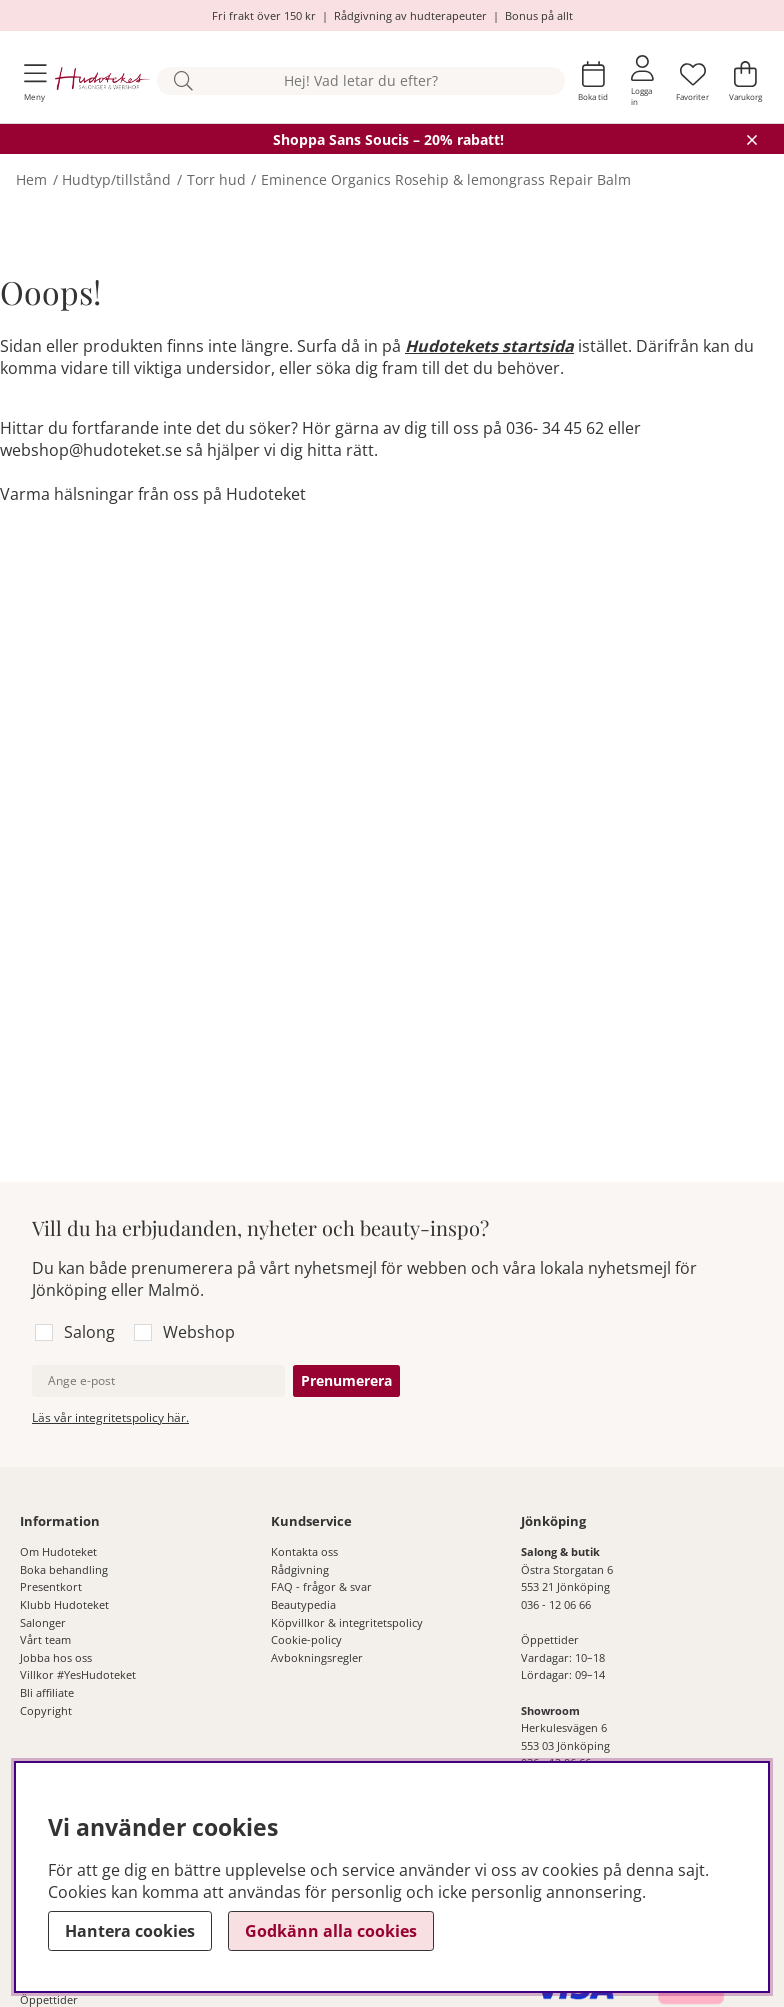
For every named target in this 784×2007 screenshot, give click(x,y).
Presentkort (51, 1586)
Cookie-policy (306, 1639)
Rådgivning (300, 1569)
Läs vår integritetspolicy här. (110, 1417)
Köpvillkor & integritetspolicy (347, 1622)
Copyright (46, 1710)
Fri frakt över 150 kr (264, 15)
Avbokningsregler (317, 1657)
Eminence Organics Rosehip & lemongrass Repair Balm (446, 179)
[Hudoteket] (103, 80)
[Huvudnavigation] (35, 81)
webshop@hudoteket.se (91, 450)
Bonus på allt (539, 15)
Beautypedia (303, 1604)
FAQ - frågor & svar (321, 1586)
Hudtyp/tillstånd (116, 179)
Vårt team (45, 1639)
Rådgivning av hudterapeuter (410, 15)
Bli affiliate (47, 1692)
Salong (89, 1332)
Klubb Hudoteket (64, 1604)
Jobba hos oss (56, 1657)
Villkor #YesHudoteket (78, 1674)
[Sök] (361, 81)
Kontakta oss (304, 1551)
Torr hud (216, 179)
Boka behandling (64, 1569)
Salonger (43, 1622)
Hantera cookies (130, 1931)
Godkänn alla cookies (331, 1931)
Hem (31, 179)
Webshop (199, 1332)
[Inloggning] (642, 81)
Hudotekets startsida (489, 346)
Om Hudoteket (58, 1551)
